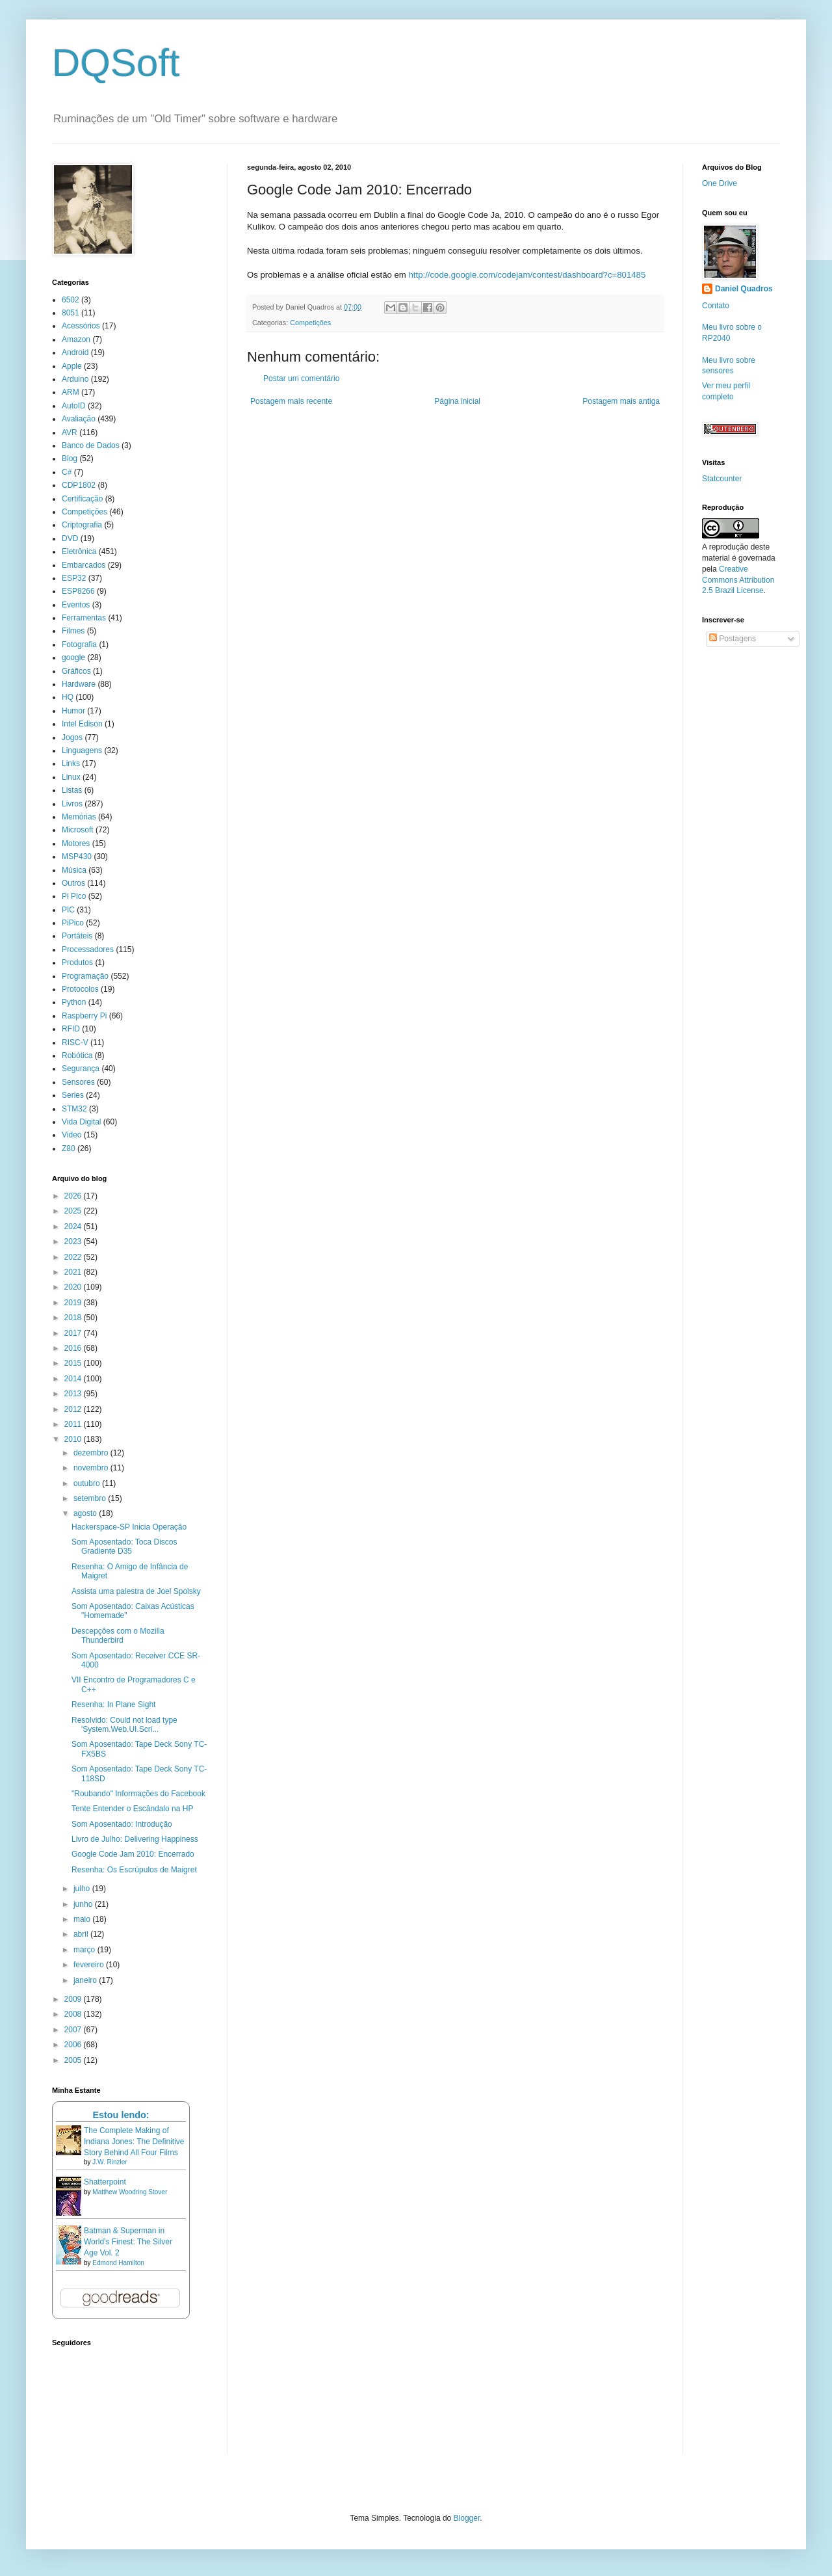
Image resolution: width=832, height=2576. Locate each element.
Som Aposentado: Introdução (122, 1824)
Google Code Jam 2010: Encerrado (133, 1854)
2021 (74, 1272)
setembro (90, 1498)
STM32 (74, 1108)
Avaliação (79, 418)
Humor (73, 710)
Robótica (77, 1055)
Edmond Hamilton (118, 2262)
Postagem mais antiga (621, 401)
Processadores (88, 949)
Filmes (73, 630)
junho (84, 1904)
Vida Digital (81, 1121)
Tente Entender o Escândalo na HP (132, 1808)
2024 (74, 1226)
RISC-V (75, 1042)
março (85, 1949)
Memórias (79, 816)
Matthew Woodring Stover (129, 2192)
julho (82, 1888)
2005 (74, 2060)
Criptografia (82, 524)
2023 (74, 1241)
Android (75, 352)
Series (73, 1095)
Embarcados (83, 565)
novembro (91, 1467)
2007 (74, 2029)
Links (71, 763)
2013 (74, 1393)
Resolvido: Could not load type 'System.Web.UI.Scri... (124, 1725)
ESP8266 (78, 591)
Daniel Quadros (744, 288)
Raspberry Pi (84, 1015)
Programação (85, 976)
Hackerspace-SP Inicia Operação (129, 1527)
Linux (71, 777)
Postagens (732, 638)
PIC (68, 909)
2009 (74, 1999)
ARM (70, 392)
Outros (73, 883)
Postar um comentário (301, 378)
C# (67, 472)
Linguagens (82, 750)
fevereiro (89, 1964)
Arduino (75, 379)
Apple (72, 366)
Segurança (80, 1068)
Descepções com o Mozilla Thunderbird (118, 1636)
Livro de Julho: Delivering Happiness (135, 1839)
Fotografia (79, 644)
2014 (74, 1378)
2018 (74, 1317)
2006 (74, 2044)
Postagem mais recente (291, 401)
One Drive (719, 183)
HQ (67, 697)
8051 (70, 312)
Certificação (82, 498)
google (73, 657)
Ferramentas (84, 617)
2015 (74, 1363)
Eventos (76, 604)
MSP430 (77, 856)
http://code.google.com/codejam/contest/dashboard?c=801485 (527, 275)
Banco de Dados (91, 445)
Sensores (78, 1082)
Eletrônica (79, 551)
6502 (70, 299)
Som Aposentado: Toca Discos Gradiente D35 (124, 1546)
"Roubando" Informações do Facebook (138, 1793)
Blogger (467, 2518)
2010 (74, 1439)
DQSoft (116, 63)
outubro (87, 1483)
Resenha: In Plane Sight (113, 1704)
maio (82, 1919)
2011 (74, 1424)
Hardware (79, 684)
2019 (74, 1302)
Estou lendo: (120, 2115)
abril (81, 1934)
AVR (69, 432)
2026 (74, 1196)
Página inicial (457, 401)
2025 (74, 1210)
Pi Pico (74, 896)
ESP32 (74, 578)
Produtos (77, 962)
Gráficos (76, 671)
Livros (72, 803)
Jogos (72, 737)
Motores (76, 843)
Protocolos (80, 989)
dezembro (91, 1452)
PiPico (73, 922)
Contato (715, 305)
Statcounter (722, 478)
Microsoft (78, 829)
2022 (74, 1257)
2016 (74, 1348)
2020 (74, 1287)
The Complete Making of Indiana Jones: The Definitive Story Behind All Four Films (134, 2141)
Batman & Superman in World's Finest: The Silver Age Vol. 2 (128, 2241)
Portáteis (77, 935)
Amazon (76, 339)
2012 (74, 1409)
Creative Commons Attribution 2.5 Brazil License (738, 580)
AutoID (74, 405)
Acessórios (81, 325)
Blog (69, 458)
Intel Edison (82, 723)
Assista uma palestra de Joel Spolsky (136, 1591)
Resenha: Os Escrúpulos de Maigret (134, 1869)
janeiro (86, 1980)
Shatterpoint (105, 2181)
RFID (71, 1028)
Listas (72, 790)
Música (74, 870)
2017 (74, 1333)
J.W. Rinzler (109, 2162)
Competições (310, 322)
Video (71, 1134)
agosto (86, 1513)
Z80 (68, 1148)
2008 (74, 2014)
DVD (70, 538)
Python (74, 1002)
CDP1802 (79, 485)
